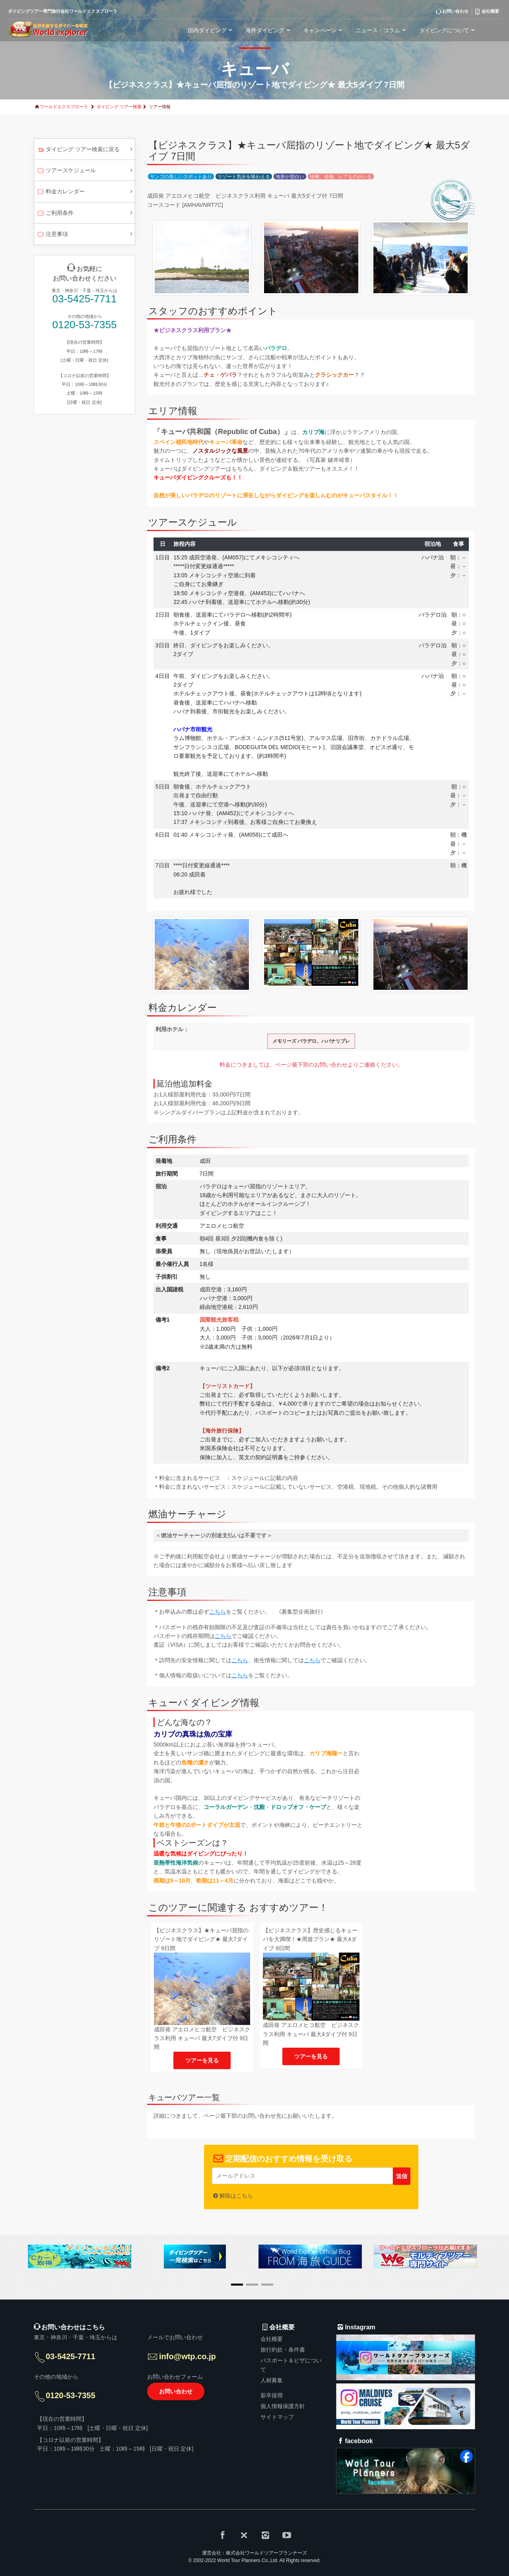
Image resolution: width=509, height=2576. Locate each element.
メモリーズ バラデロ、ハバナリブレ (311, 1041)
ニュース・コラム (382, 30)
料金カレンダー (61, 192)
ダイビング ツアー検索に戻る (78, 150)
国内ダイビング (211, 30)
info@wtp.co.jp (187, 2356)
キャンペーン (324, 30)
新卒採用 (271, 2395)
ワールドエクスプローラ (64, 106)
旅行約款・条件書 (282, 2349)
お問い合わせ (175, 2391)
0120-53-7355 (84, 324)
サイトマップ (277, 2417)
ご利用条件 (55, 213)
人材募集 (271, 2380)
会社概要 (271, 2339)
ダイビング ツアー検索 (119, 106)
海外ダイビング (268, 30)
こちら (217, 1611)
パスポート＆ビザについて (291, 2364)
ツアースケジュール (66, 171)
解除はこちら (236, 2195)
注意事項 (52, 235)
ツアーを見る (202, 2060)
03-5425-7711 (84, 299)
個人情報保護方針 (282, 2406)
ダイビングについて (448, 30)
